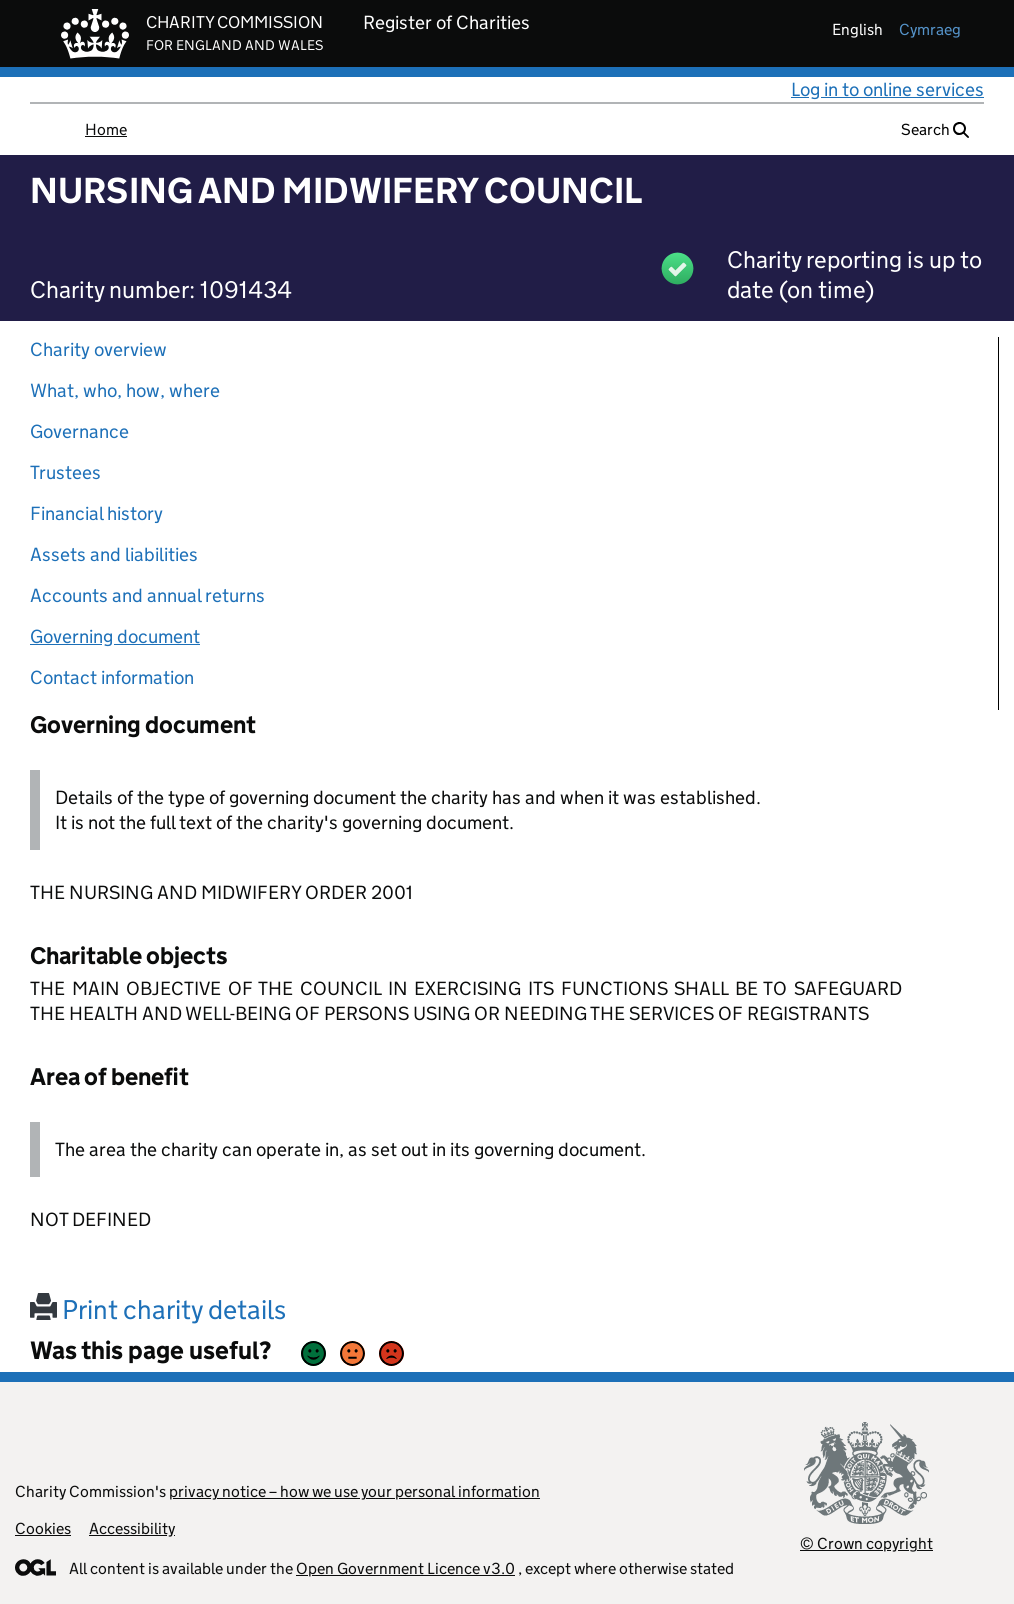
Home (106, 129)
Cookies (43, 1528)
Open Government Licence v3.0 (405, 1568)
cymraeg (930, 29)
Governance (79, 431)
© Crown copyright (866, 1543)
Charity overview (98, 349)
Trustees (65, 472)
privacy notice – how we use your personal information (354, 1491)
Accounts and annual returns (147, 595)
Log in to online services (887, 89)
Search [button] (935, 129)
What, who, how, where (125, 390)
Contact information (112, 677)
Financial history (96, 513)
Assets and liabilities (114, 554)
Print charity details (158, 1309)
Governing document (115, 636)
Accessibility (132, 1528)
